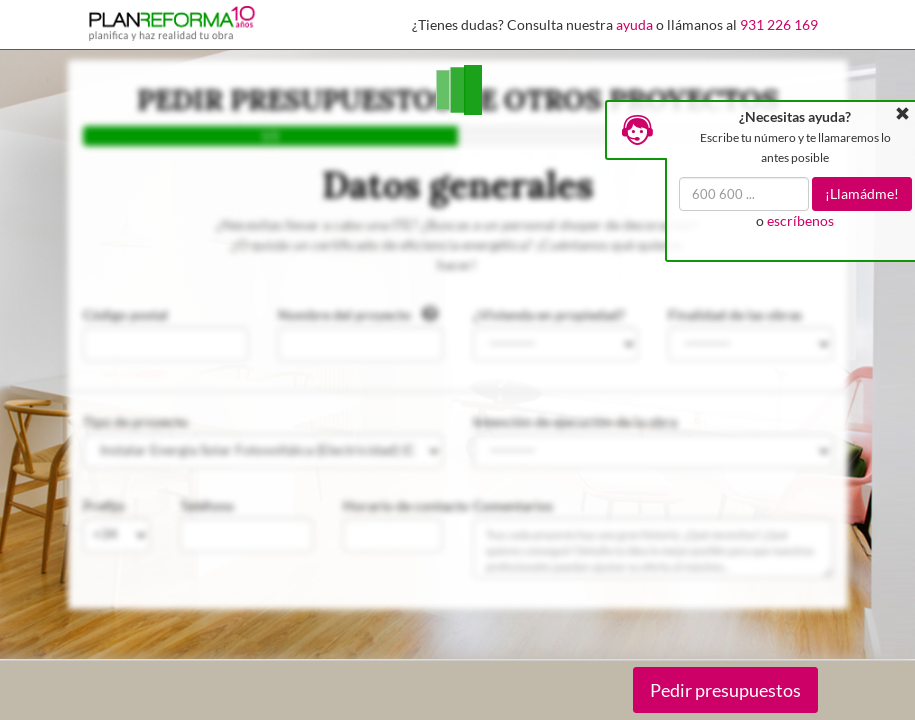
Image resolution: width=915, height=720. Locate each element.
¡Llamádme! (862, 193)
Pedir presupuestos (725, 690)
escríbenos (800, 220)
